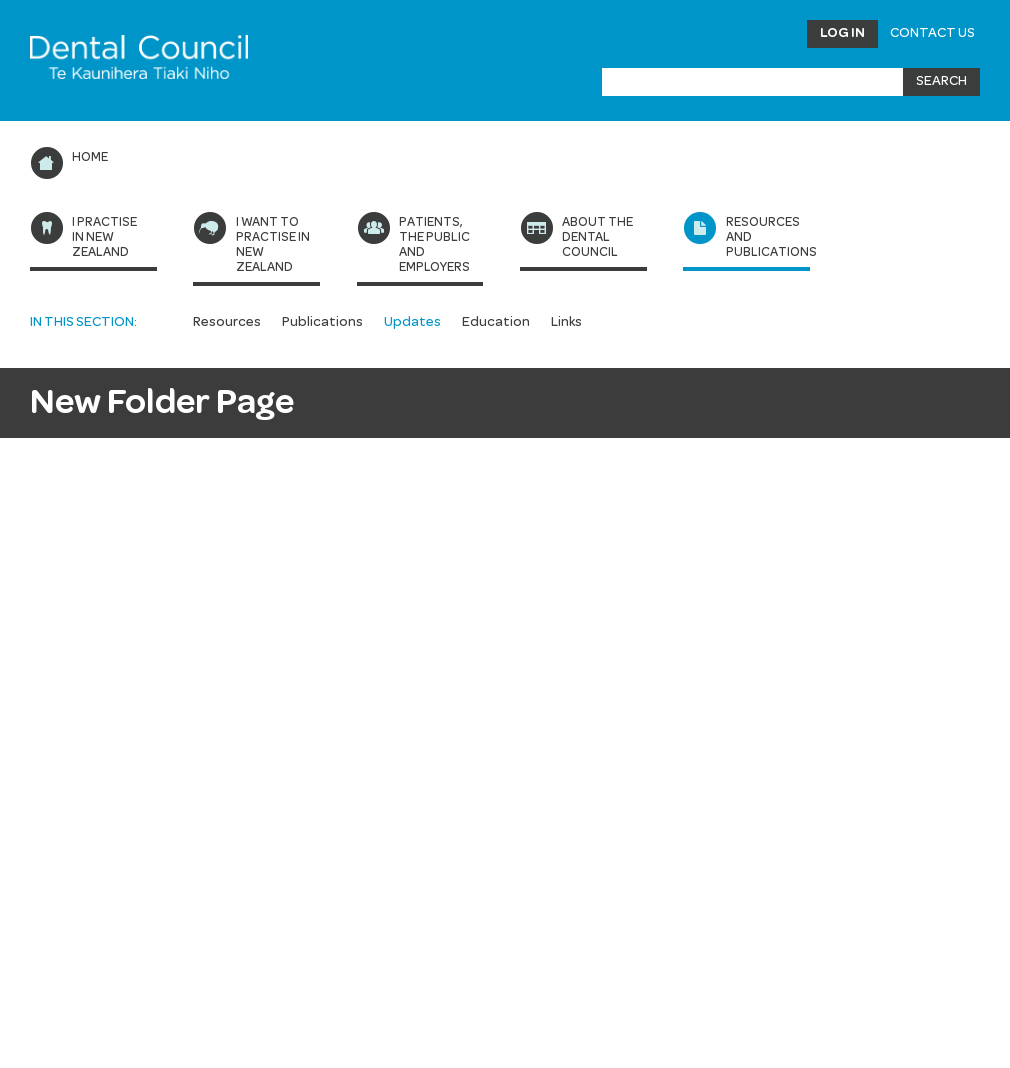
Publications (322, 322)
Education (496, 322)
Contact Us (932, 33)
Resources (227, 322)
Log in (842, 33)
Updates (412, 322)
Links (566, 322)
